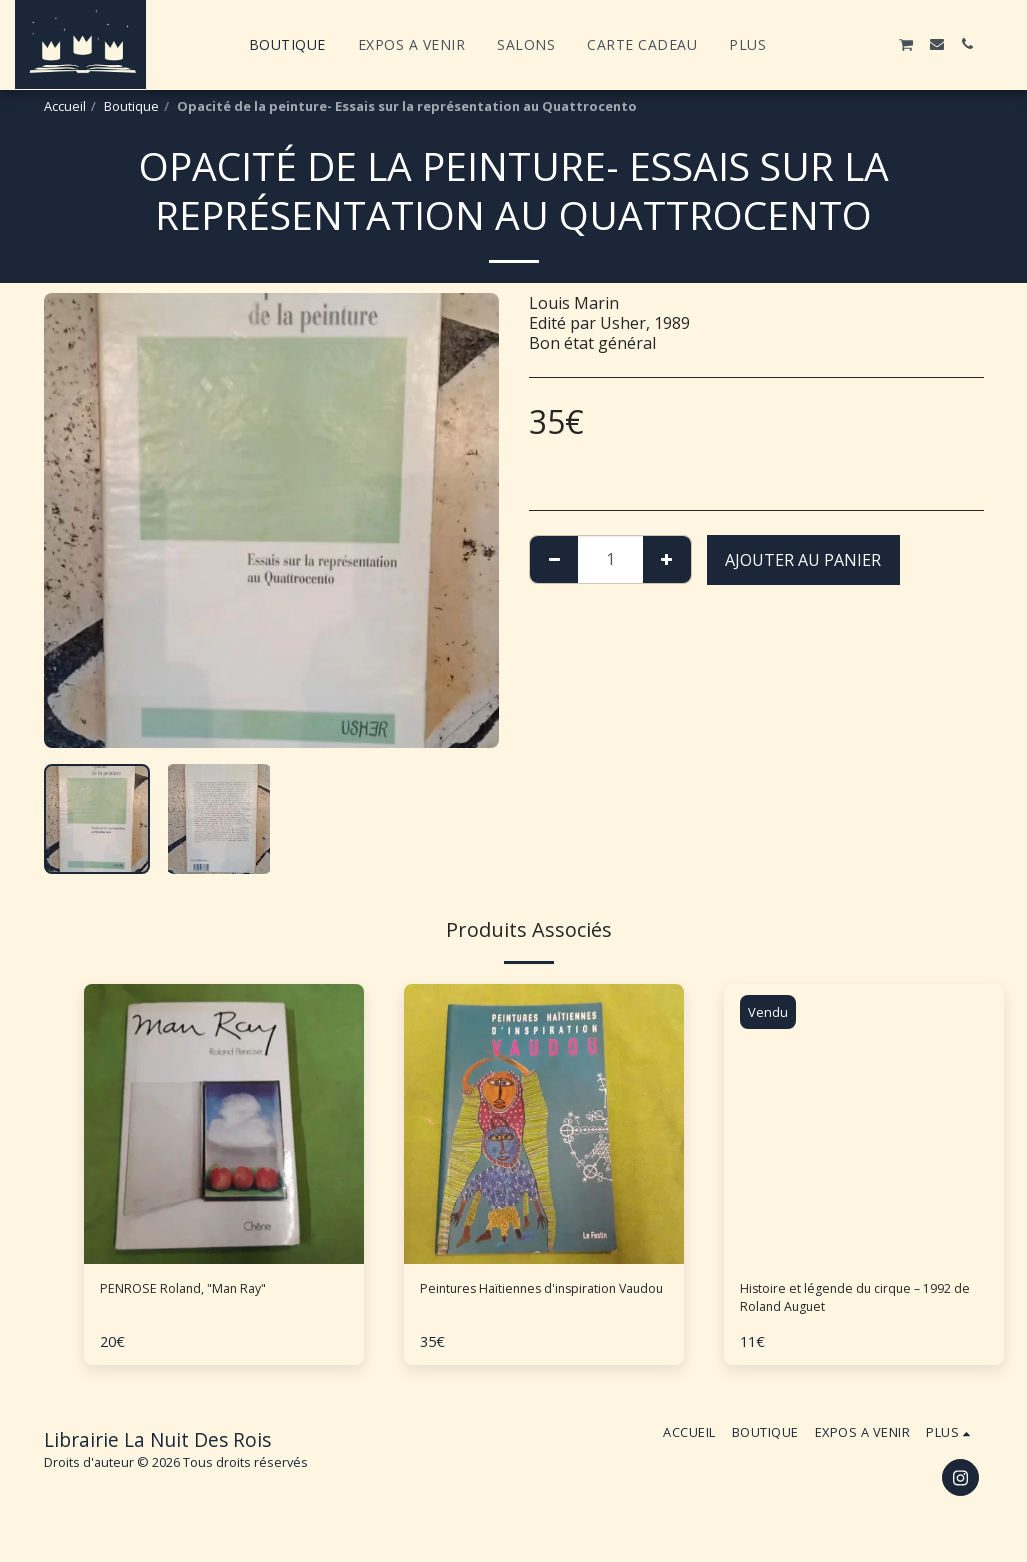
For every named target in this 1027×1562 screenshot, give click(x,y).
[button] (816, 44)
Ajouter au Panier (803, 560)
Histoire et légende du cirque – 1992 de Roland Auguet (854, 1304)
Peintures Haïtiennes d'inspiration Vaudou (499, 1304)
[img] (544, 1124)
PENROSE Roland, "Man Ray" (206, 1292)
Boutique (131, 106)
